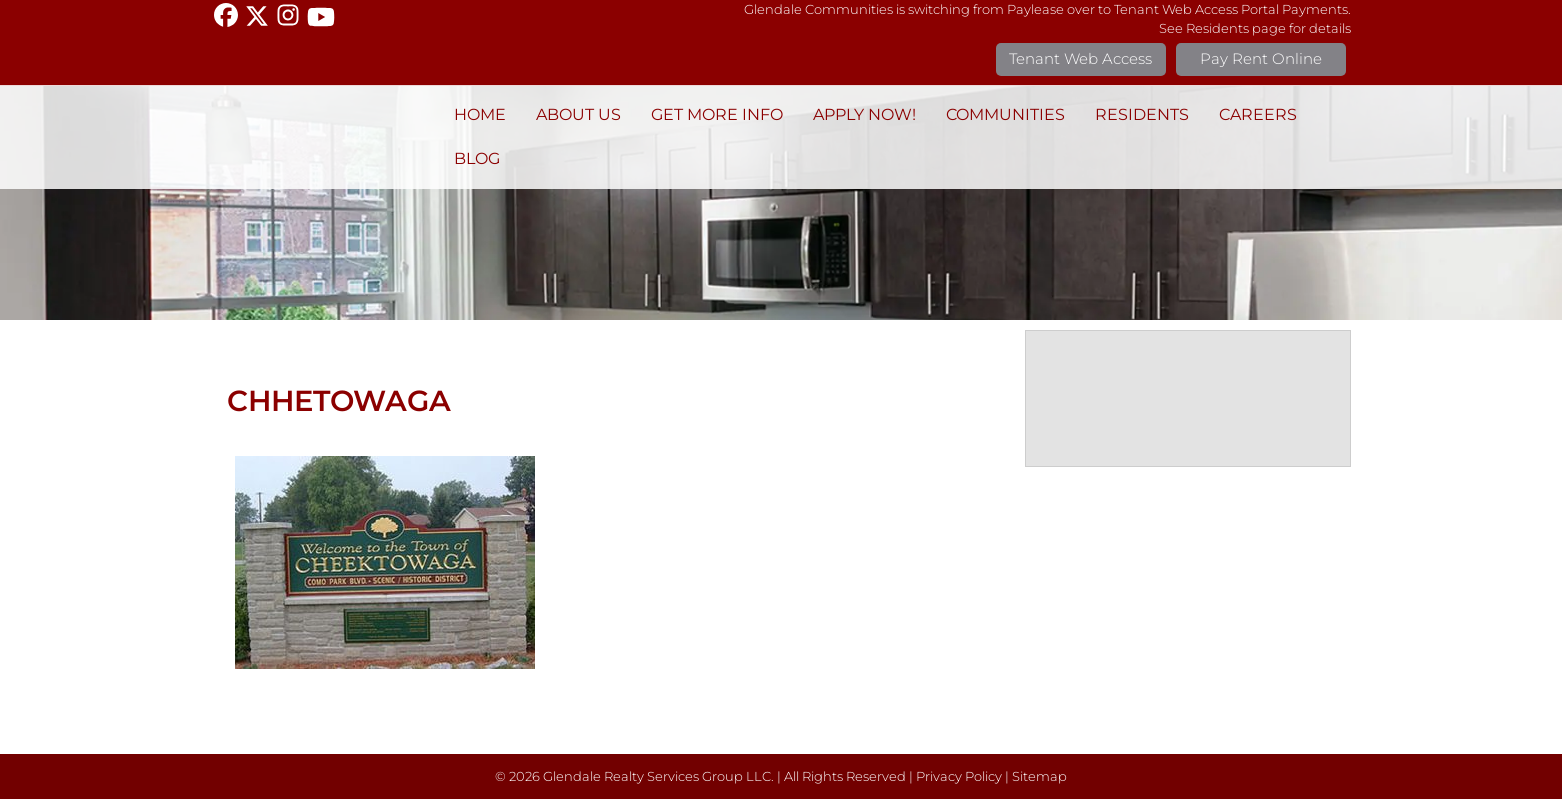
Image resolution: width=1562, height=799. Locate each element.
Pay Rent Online (1261, 58)
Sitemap (1039, 776)
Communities (1005, 114)
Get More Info (717, 114)
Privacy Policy (959, 776)
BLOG (477, 158)
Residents (1142, 114)
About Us (578, 114)
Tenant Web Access (1080, 58)
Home (480, 114)
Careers (1258, 114)
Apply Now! (864, 114)
